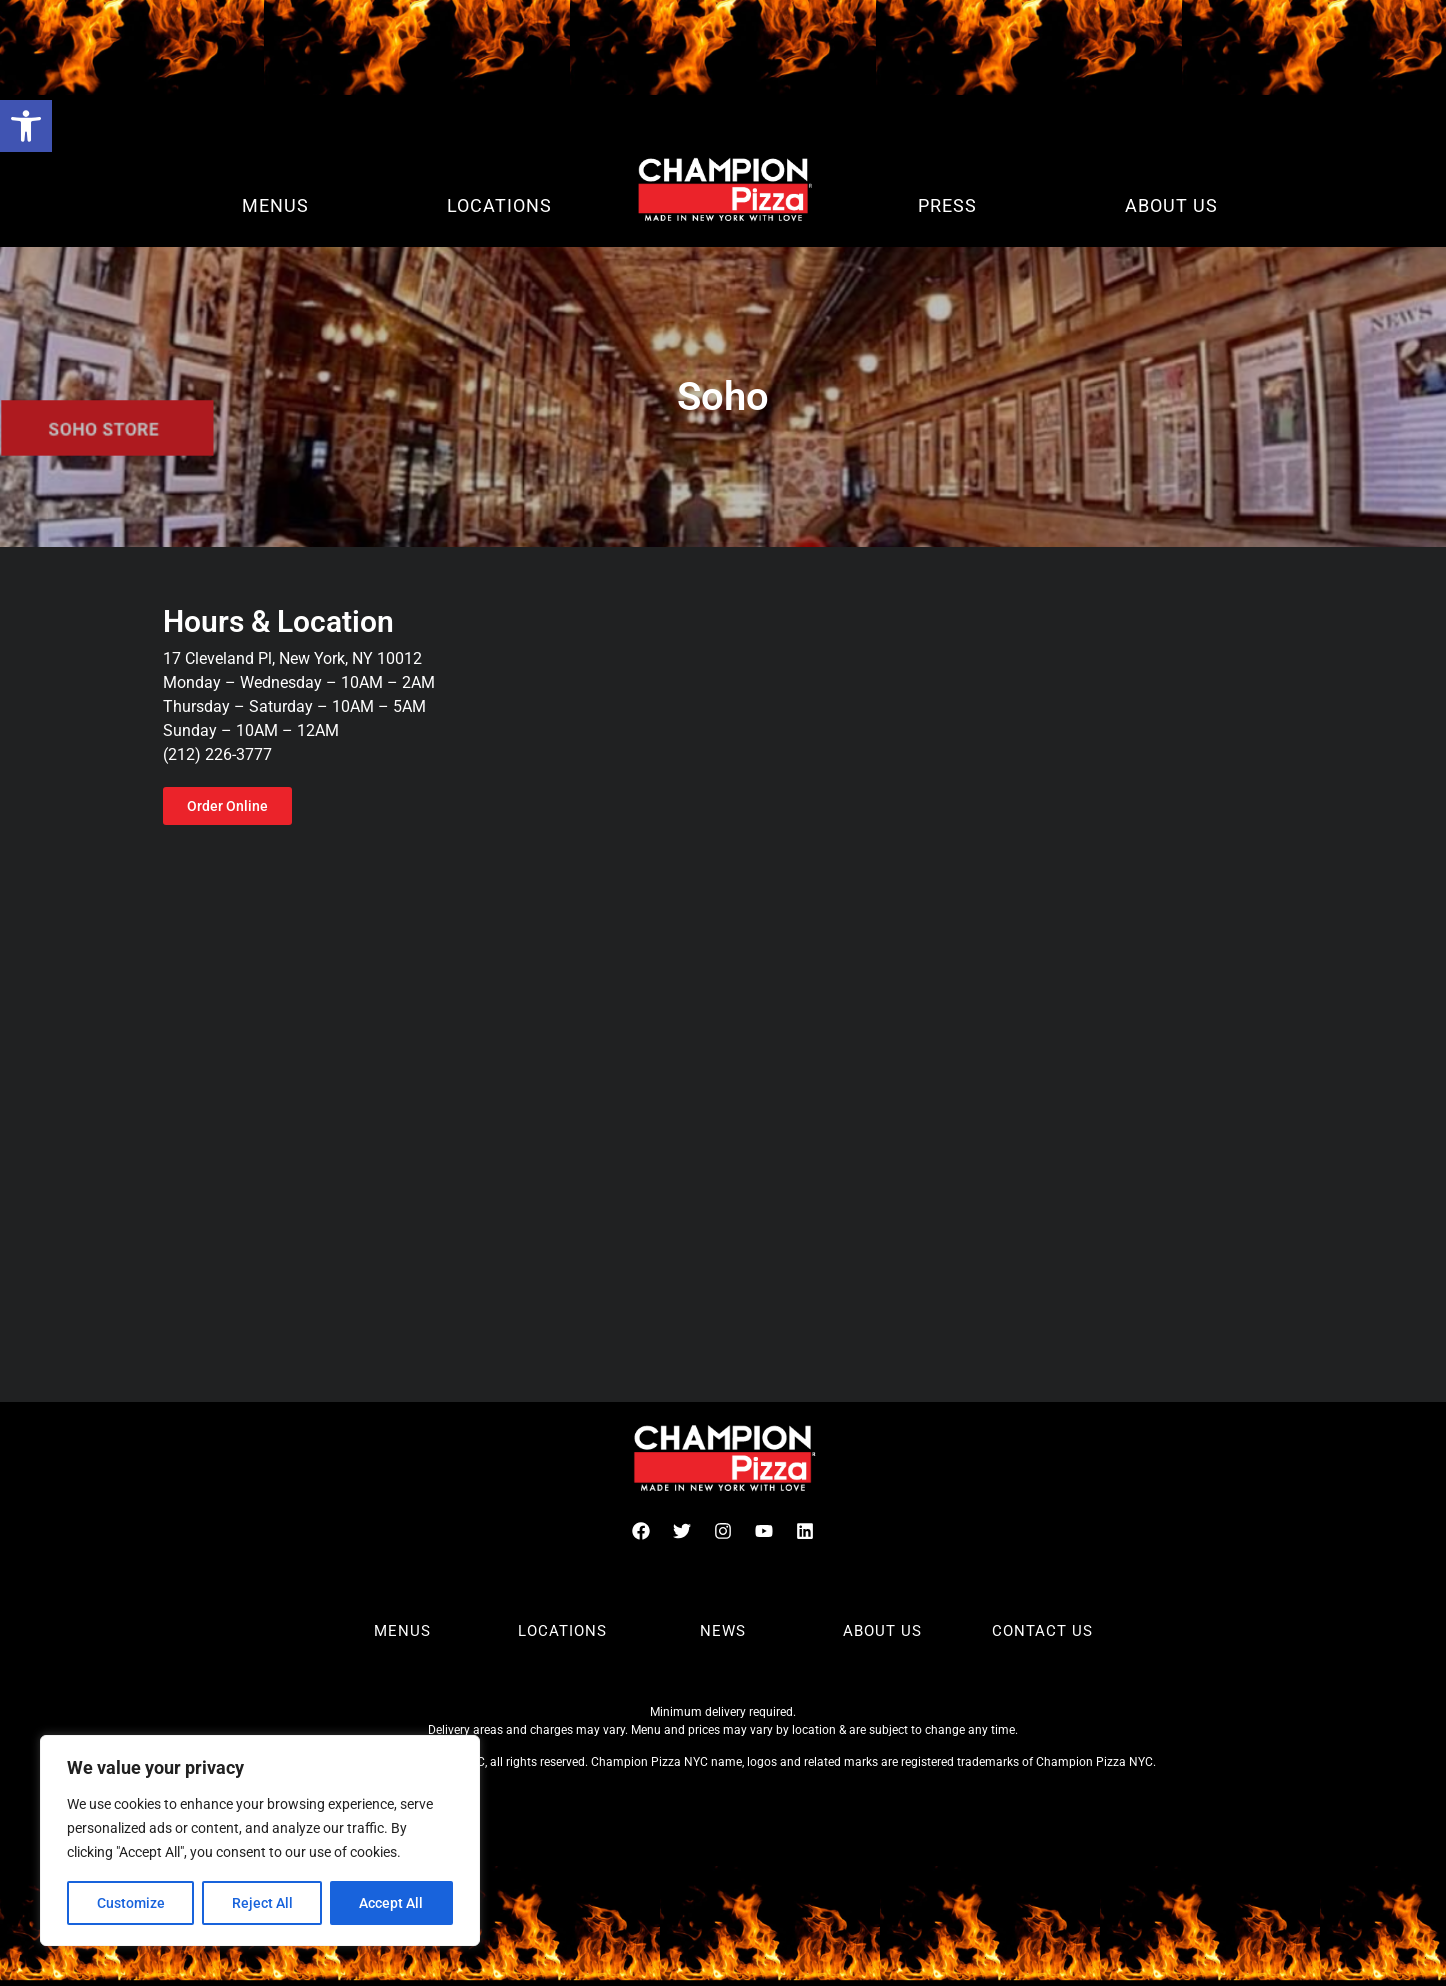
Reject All (262, 1903)
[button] (26, 126)
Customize (131, 1903)
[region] (260, 1841)
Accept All (392, 1903)
